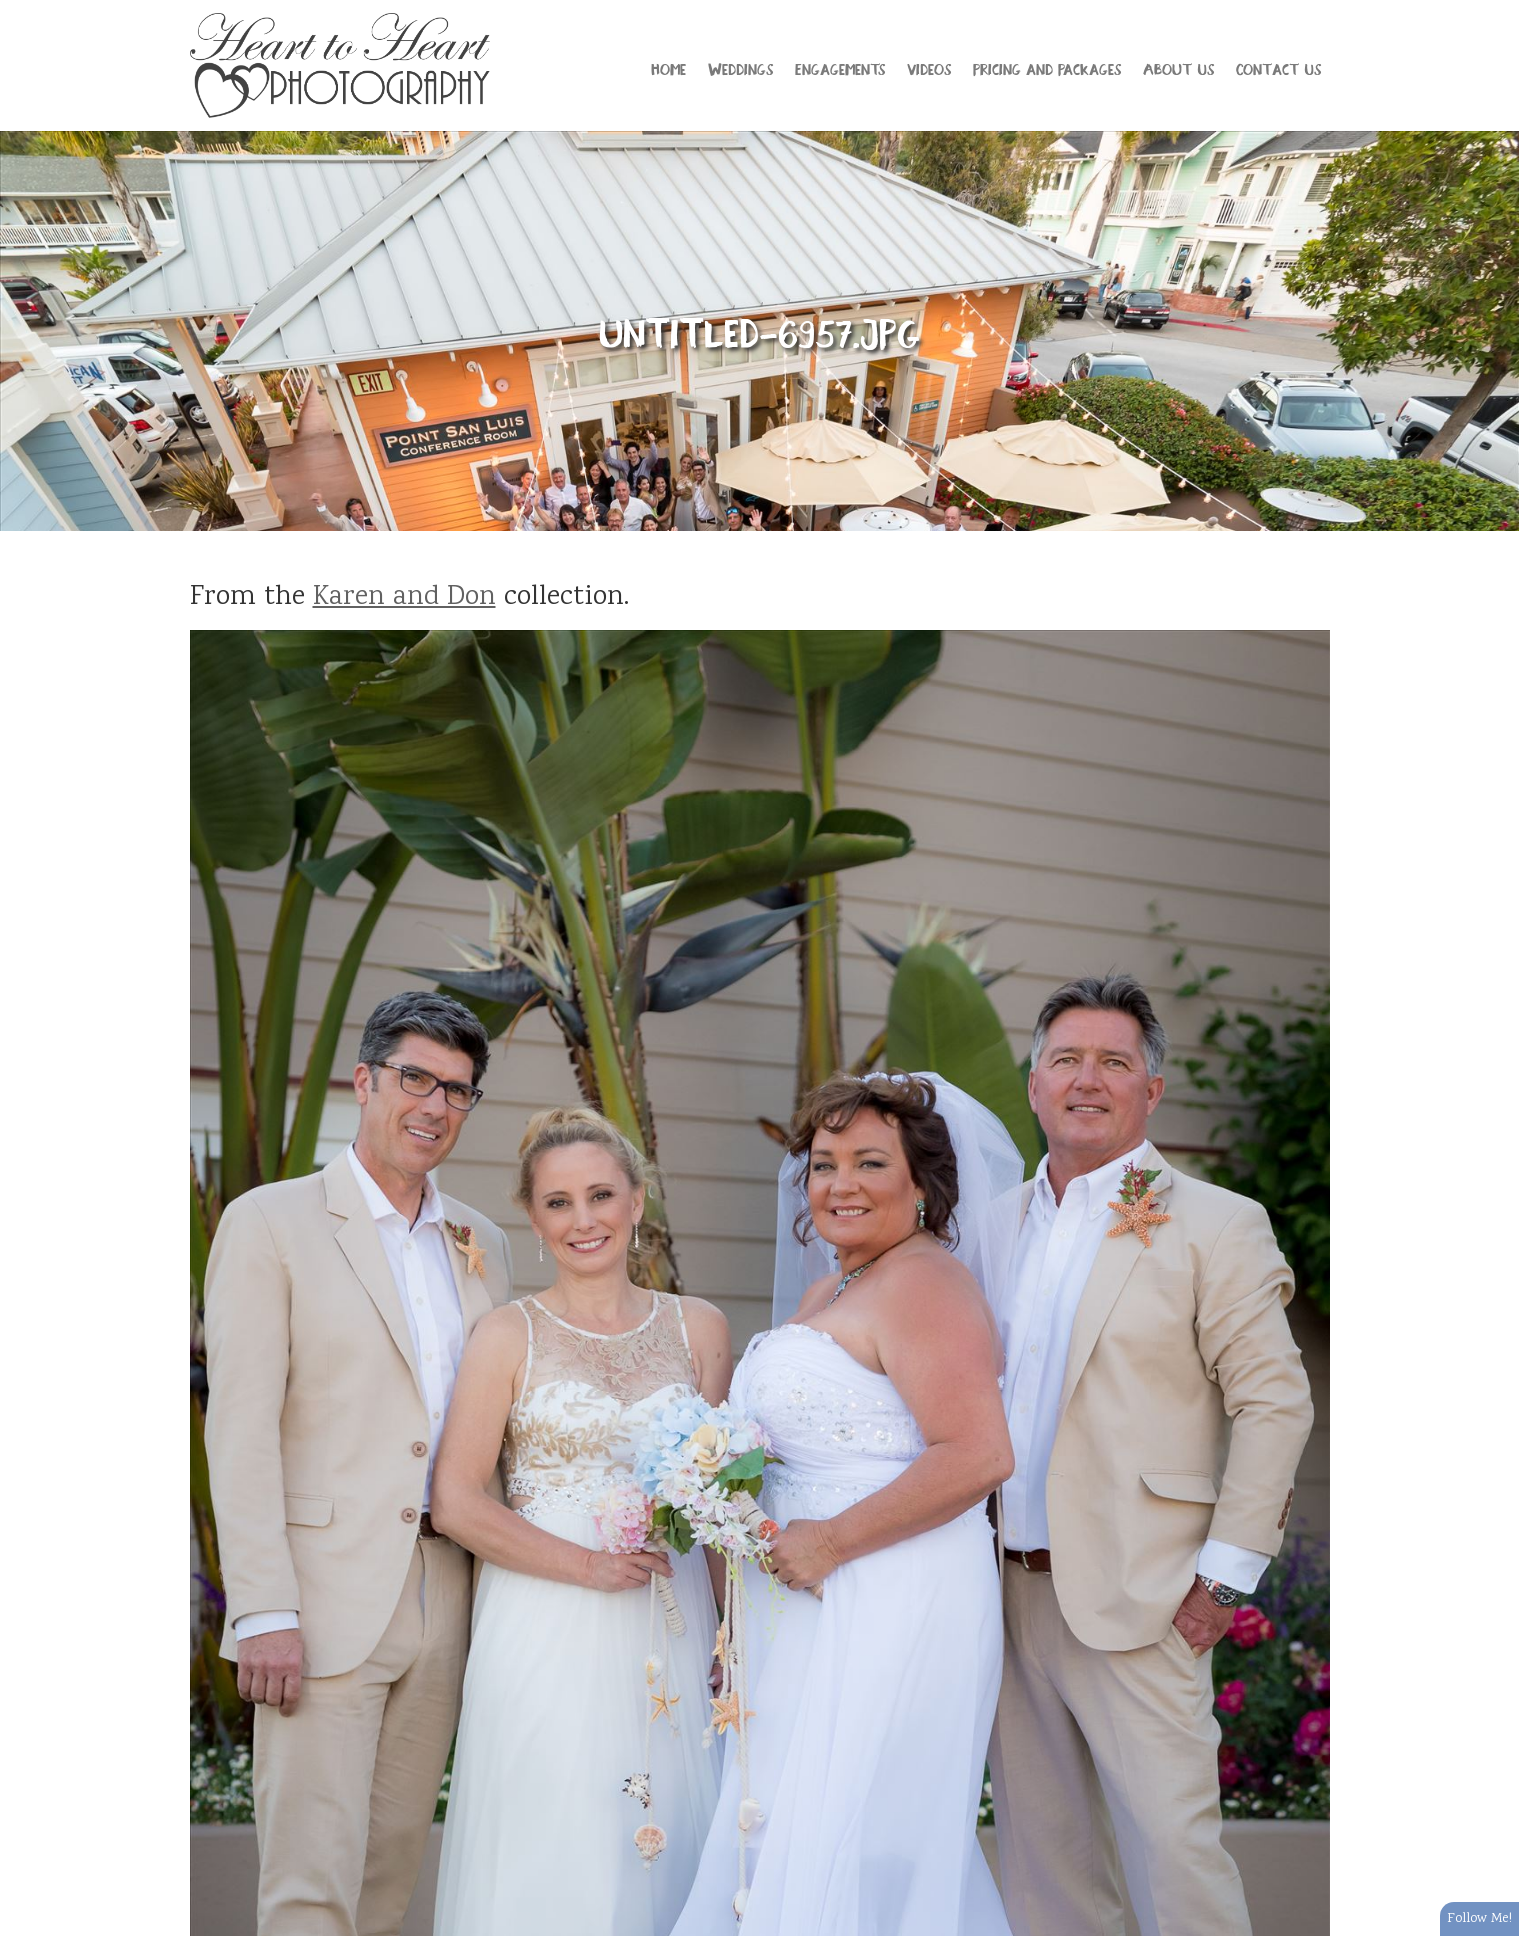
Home (668, 68)
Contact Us (1278, 68)
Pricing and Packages (1047, 68)
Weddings (740, 68)
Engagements (840, 68)
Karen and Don (404, 598)
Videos (929, 68)
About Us (1178, 68)
